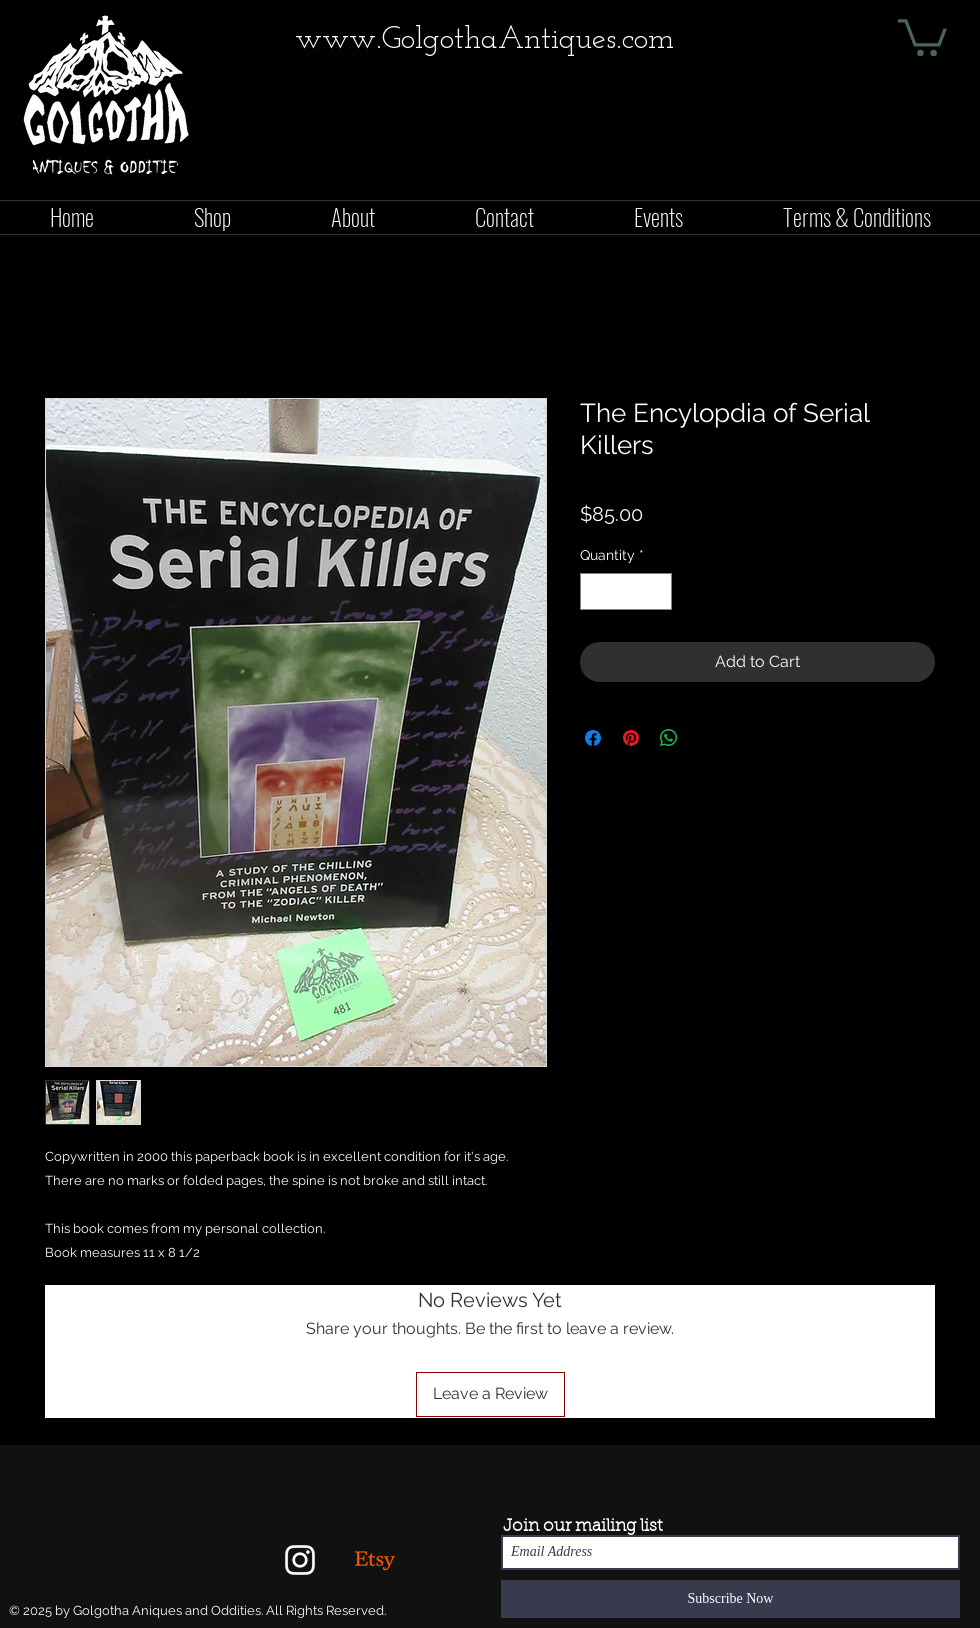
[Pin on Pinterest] (631, 738)
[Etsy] (375, 1560)
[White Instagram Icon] (300, 1560)
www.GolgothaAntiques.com (484, 40)
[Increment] (656, 591)
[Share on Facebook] (593, 738)
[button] (922, 35)
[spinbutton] (626, 591)
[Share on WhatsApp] (669, 738)
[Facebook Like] (936, 176)
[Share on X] (707, 738)
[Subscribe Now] (730, 1599)
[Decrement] (595, 591)
